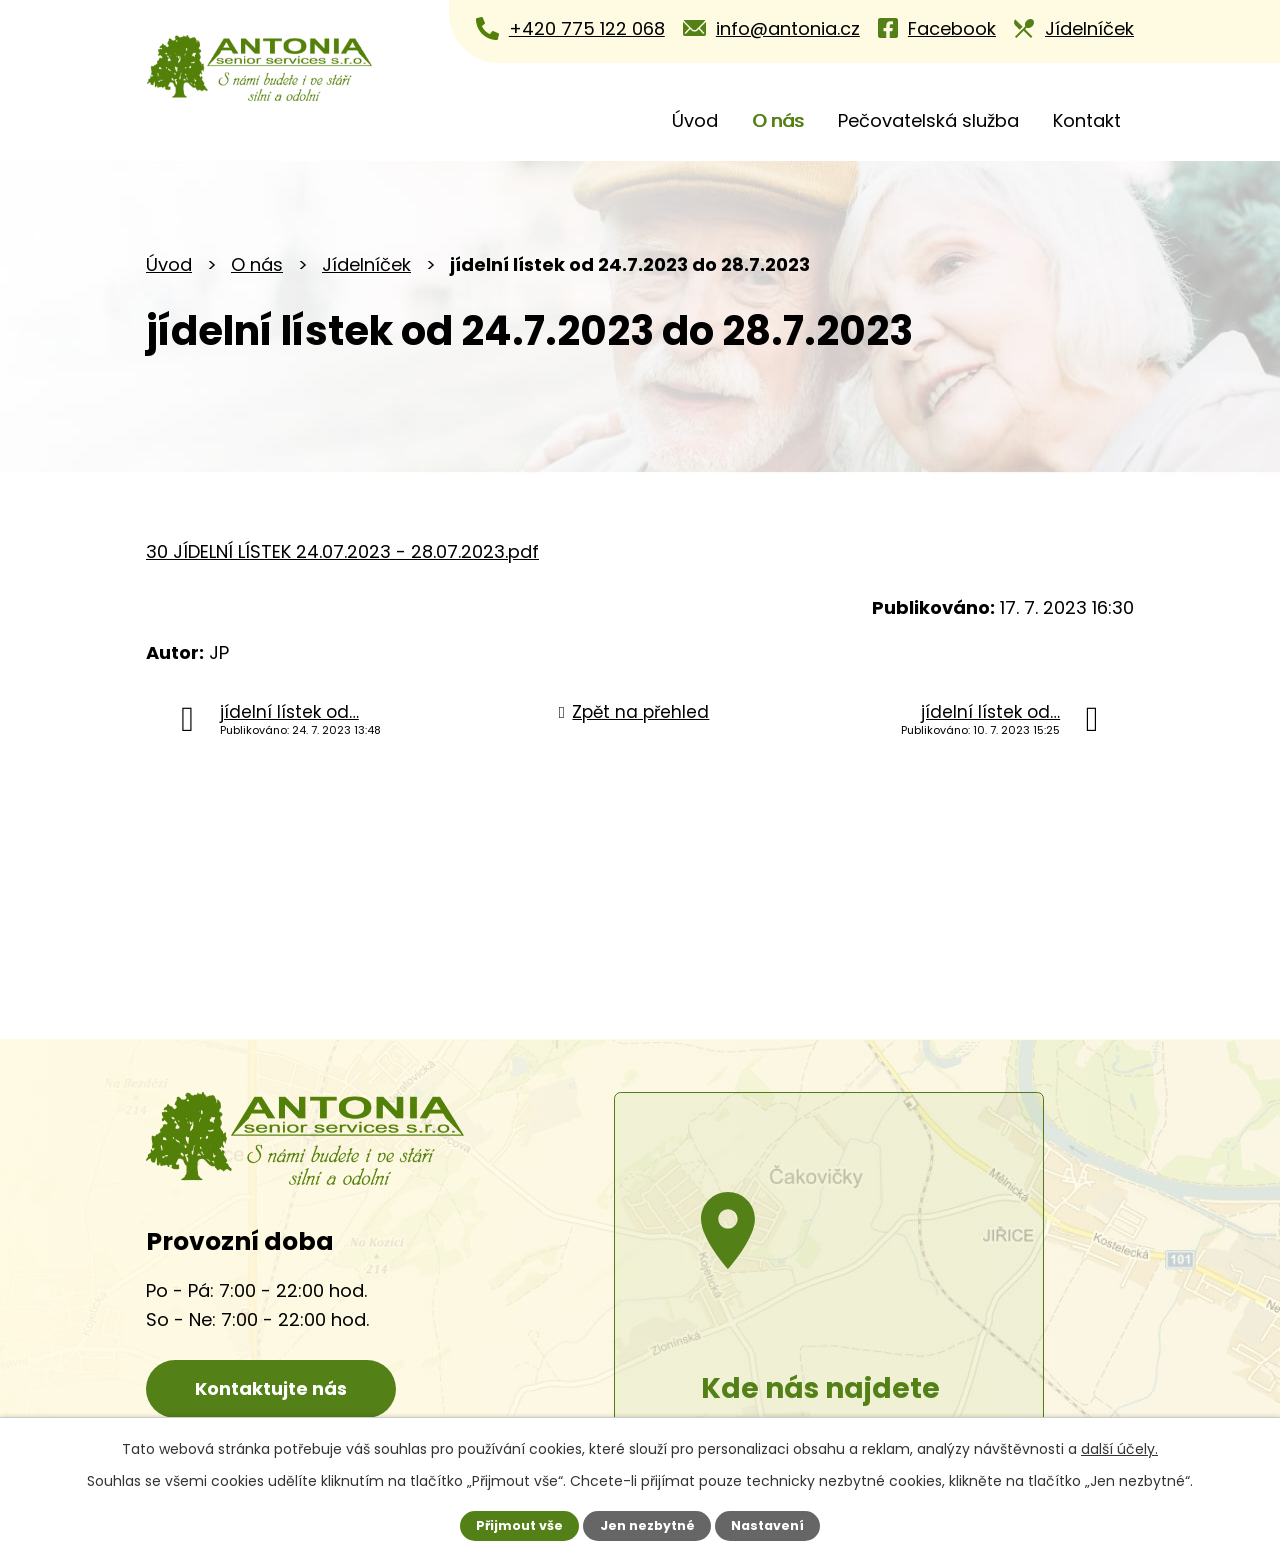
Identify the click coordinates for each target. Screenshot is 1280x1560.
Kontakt (1087, 120)
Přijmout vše (519, 1525)
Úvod (695, 120)
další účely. (1119, 1449)
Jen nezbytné (647, 1525)
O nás (778, 120)
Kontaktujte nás (271, 1388)
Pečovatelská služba (928, 120)
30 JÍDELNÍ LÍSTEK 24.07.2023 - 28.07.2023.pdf (342, 551)
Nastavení (767, 1525)
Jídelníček (366, 264)
